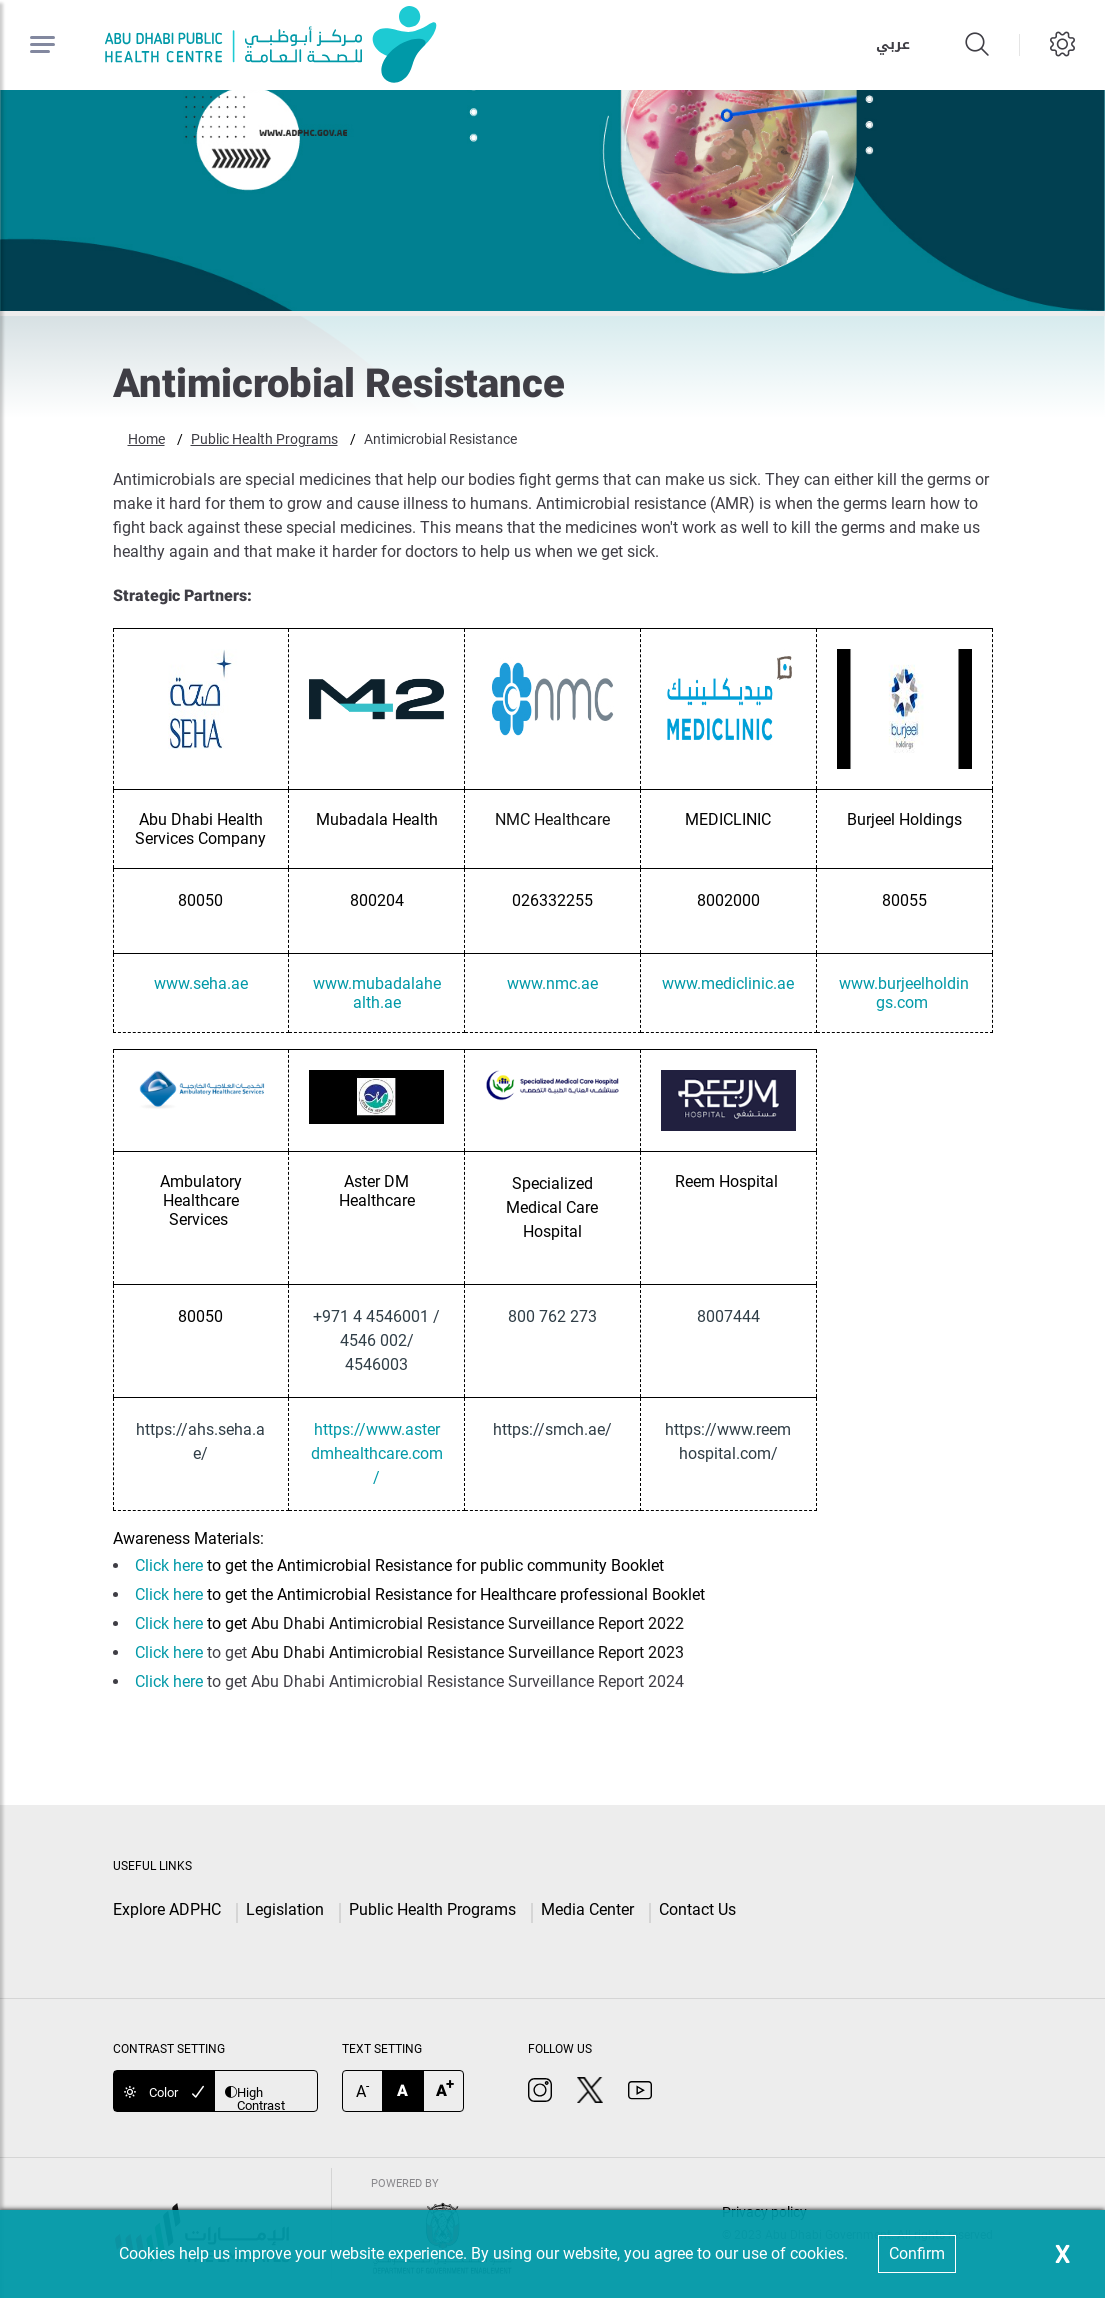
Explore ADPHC (167, 1909)
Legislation (285, 1909)
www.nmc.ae (552, 983)
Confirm (917, 2253)
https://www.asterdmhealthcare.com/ (377, 1453)
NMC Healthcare (552, 819)
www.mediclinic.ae (728, 983)
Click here (169, 1565)
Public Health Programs (264, 439)
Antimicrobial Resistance (440, 439)
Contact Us (697, 1909)
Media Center (587, 1909)
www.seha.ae (201, 983)
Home (146, 439)
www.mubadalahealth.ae (377, 993)
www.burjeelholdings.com (904, 993)
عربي (893, 44)
